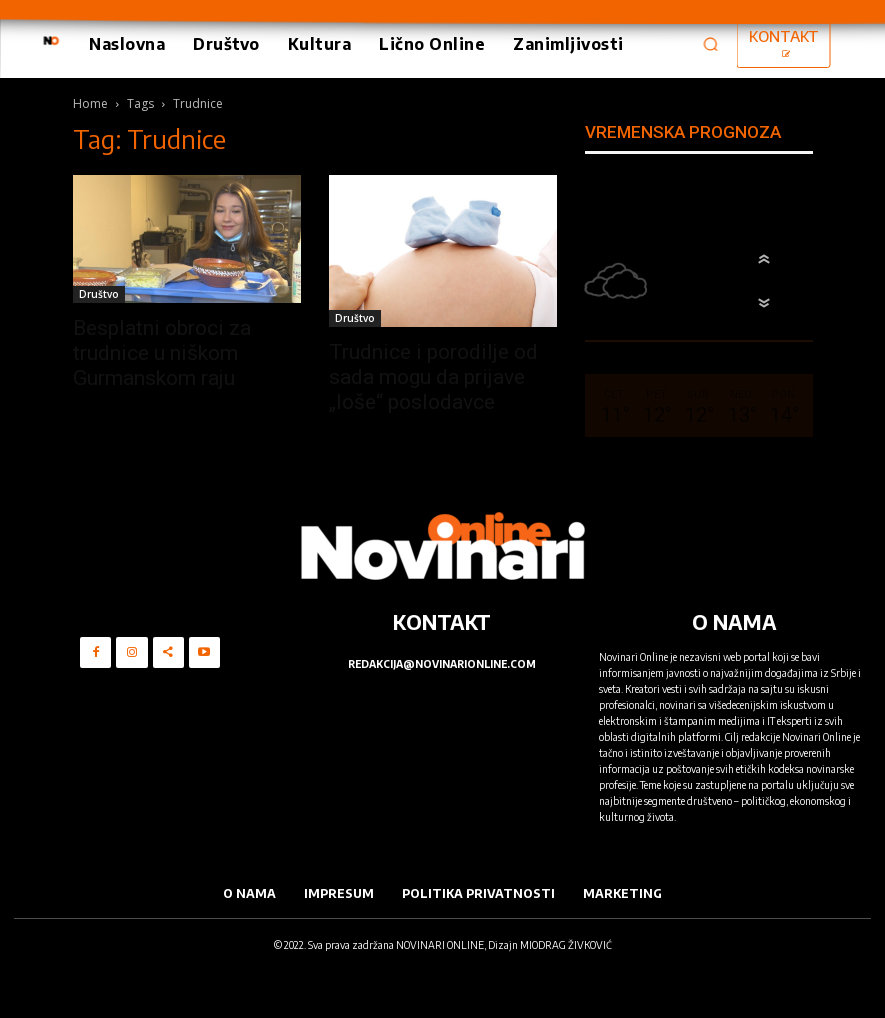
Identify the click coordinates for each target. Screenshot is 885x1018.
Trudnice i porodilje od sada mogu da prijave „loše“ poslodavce (433, 377)
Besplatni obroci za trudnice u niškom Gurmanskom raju (162, 353)
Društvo (99, 294)
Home (90, 103)
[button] (711, 44)
